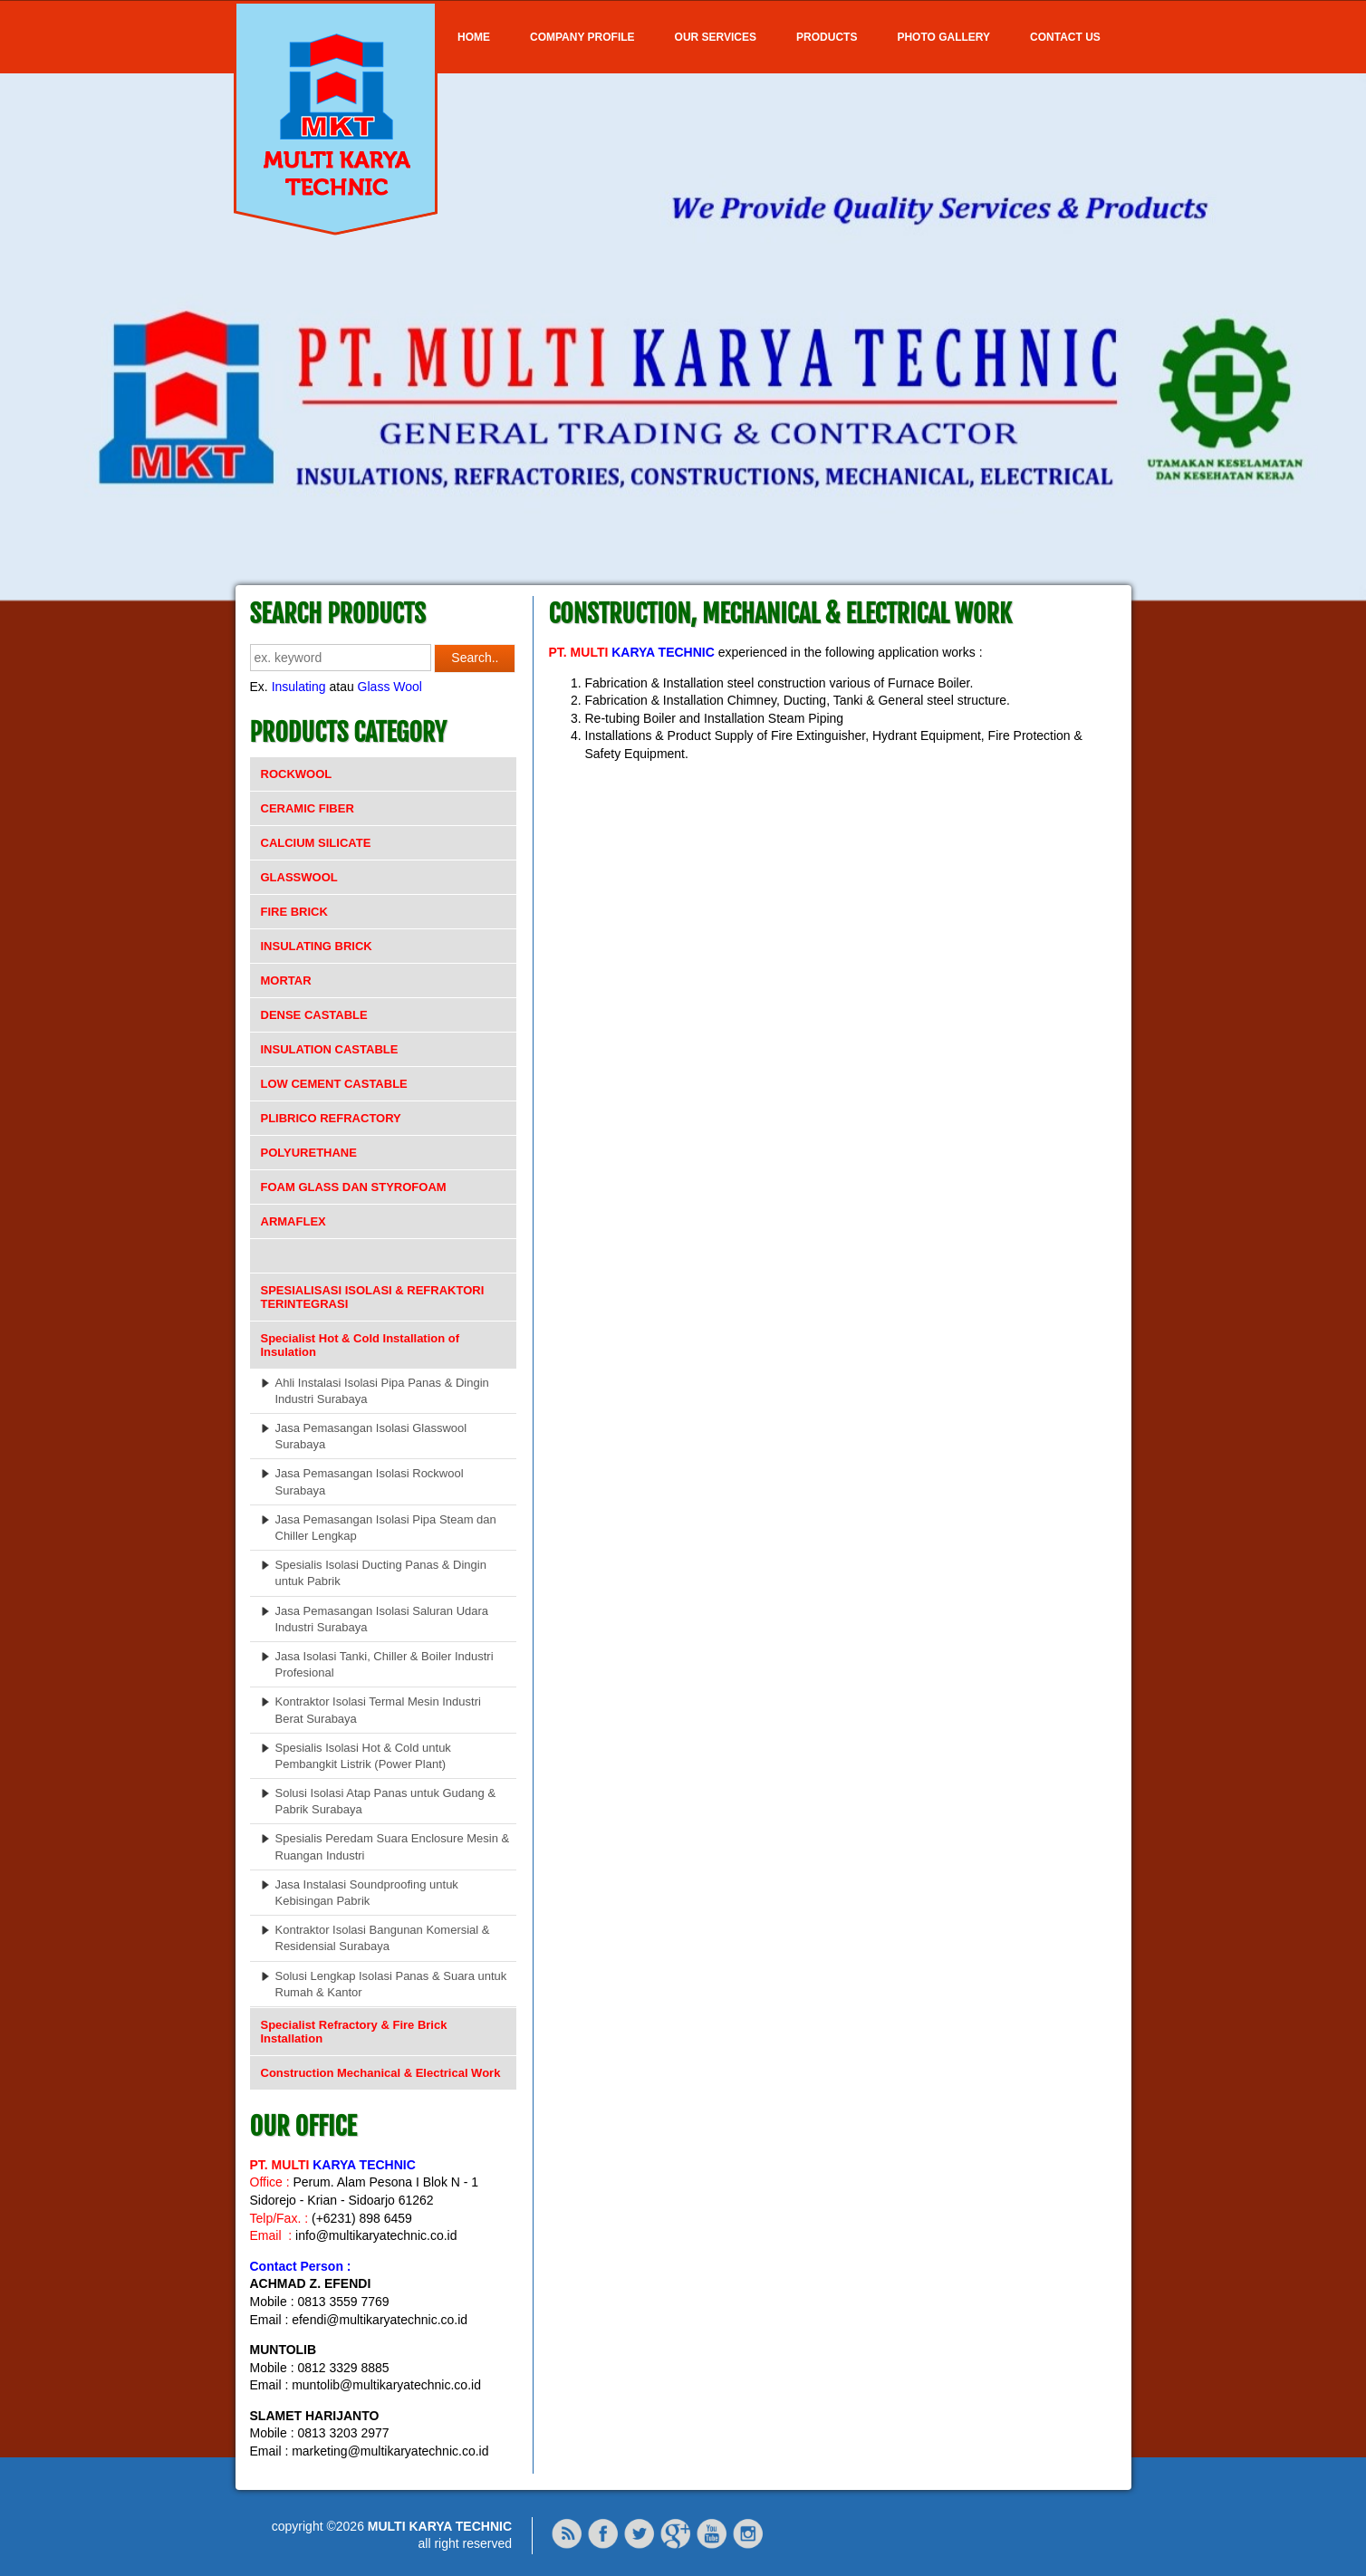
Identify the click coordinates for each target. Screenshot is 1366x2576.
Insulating (299, 686)
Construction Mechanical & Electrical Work (381, 2073)
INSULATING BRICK (316, 946)
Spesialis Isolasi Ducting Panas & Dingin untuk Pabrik (380, 1573)
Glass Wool (390, 686)
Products (826, 37)
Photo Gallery (943, 37)
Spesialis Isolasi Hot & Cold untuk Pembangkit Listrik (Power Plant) (363, 1756)
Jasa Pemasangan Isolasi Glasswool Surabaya (371, 1436)
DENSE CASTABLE (314, 1015)
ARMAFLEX (293, 1221)
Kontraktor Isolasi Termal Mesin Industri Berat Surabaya (378, 1710)
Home (473, 37)
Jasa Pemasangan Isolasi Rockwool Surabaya (369, 1481)
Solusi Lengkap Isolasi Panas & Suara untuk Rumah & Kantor (391, 1984)
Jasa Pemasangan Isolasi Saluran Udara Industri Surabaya (382, 1619)
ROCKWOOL (296, 774)
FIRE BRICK (294, 911)
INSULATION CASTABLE (330, 1049)
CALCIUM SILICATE (316, 843)
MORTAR (286, 980)
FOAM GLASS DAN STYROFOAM (354, 1187)
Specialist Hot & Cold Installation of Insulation (360, 1345)
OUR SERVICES (715, 37)
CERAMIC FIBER (307, 808)
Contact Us (1065, 37)
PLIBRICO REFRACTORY (331, 1118)
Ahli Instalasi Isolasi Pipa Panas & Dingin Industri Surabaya (382, 1391)
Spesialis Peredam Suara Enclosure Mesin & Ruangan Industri (392, 1846)
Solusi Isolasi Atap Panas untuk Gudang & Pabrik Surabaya (385, 1801)
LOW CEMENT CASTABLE (334, 1084)
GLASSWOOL (299, 877)
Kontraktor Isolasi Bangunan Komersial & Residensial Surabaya (382, 1938)
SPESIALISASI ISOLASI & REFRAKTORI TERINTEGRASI (373, 1297)
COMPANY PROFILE (582, 37)
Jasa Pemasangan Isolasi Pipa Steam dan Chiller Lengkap (385, 1528)
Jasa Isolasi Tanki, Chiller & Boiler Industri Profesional (384, 1664)
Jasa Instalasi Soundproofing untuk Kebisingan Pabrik (366, 1893)
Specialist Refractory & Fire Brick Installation (354, 2031)
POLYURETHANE (309, 1152)
